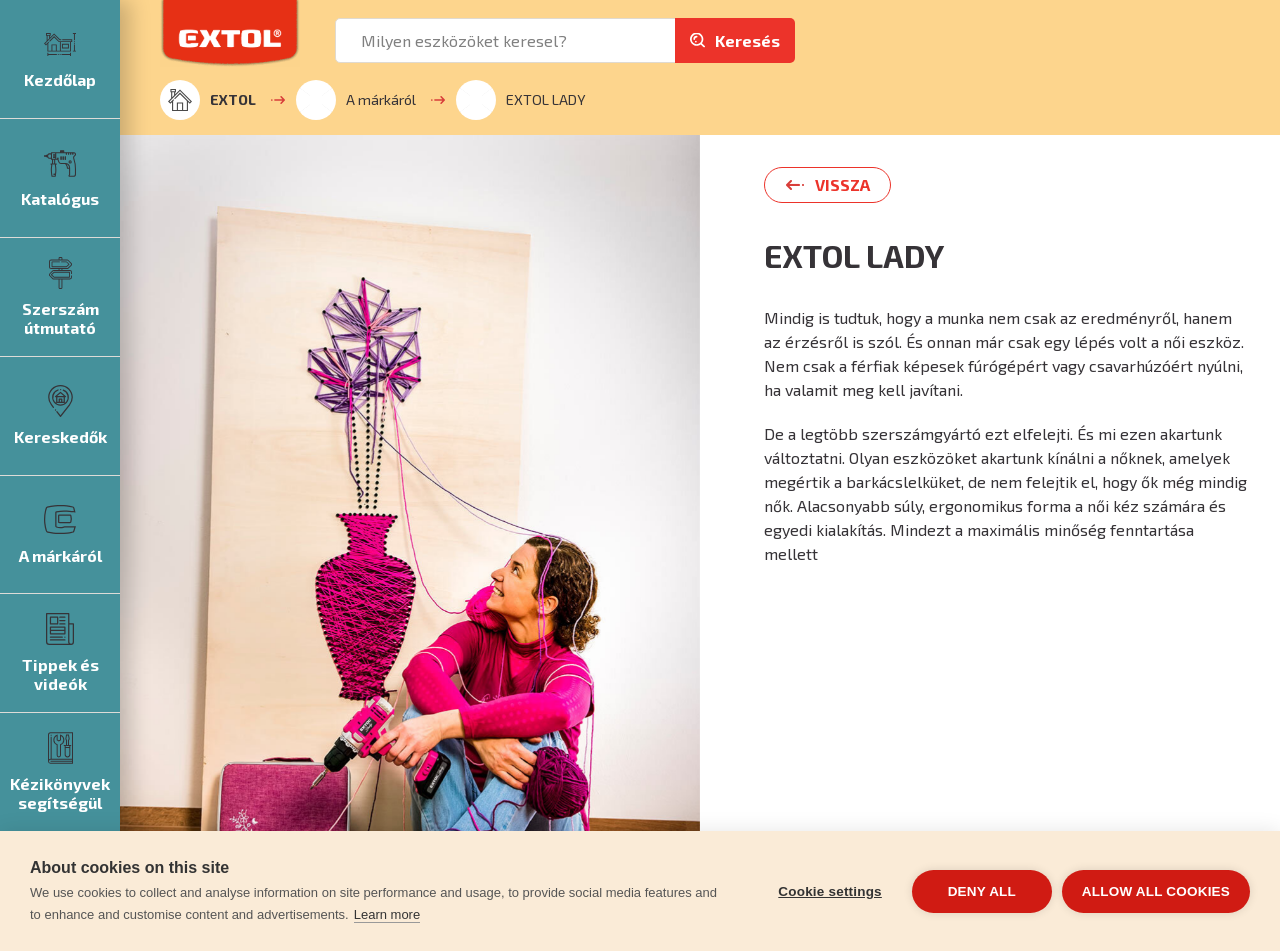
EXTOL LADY (521, 100)
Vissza (842, 184)
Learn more (387, 914)
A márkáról (356, 100)
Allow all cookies (1156, 891)
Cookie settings (830, 891)
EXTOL (208, 100)
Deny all (982, 891)
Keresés (747, 40)
